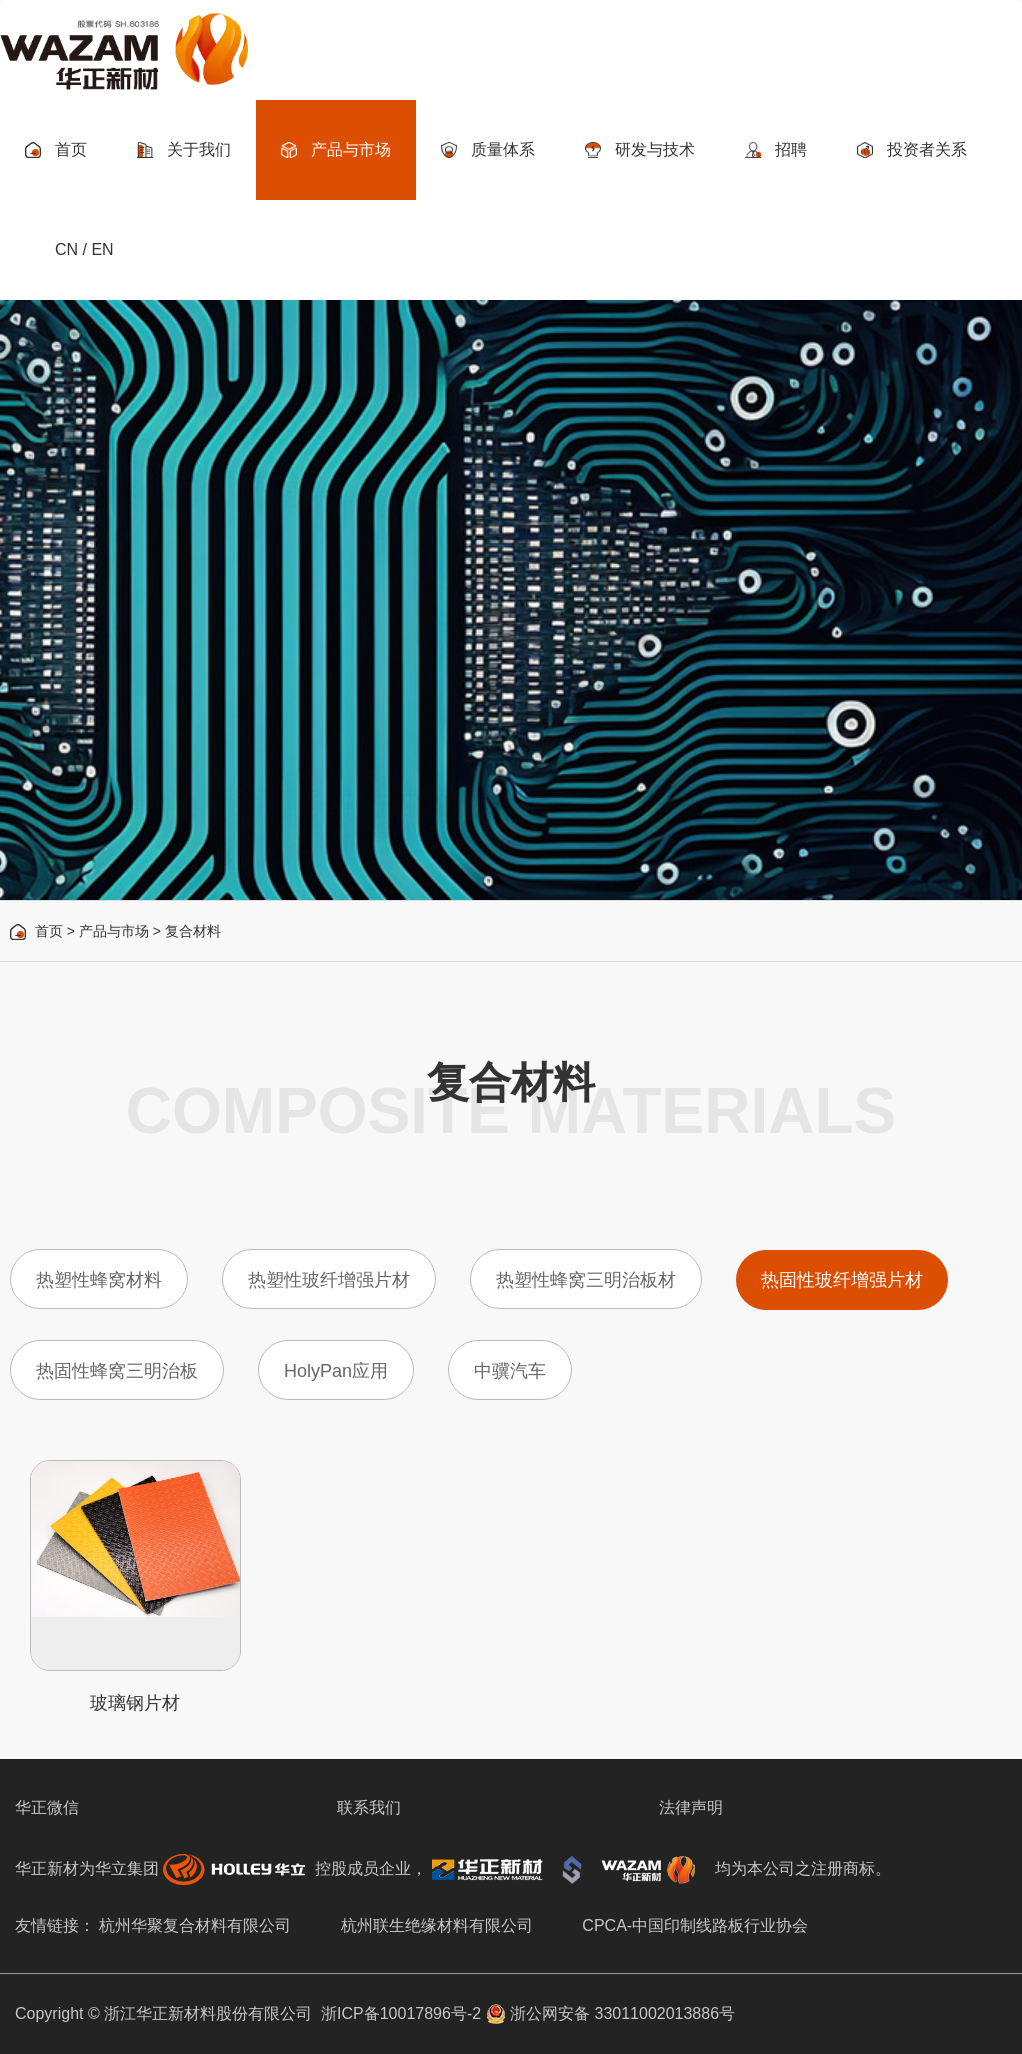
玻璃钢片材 (135, 1703)
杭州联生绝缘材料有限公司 (437, 1925)
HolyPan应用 (336, 1371)
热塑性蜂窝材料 (99, 1280)
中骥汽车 (510, 1371)
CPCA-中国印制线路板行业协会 (695, 1925)
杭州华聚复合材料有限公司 (195, 1925)
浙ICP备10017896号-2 (401, 2013)
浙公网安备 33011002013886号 (610, 2013)
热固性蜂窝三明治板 (117, 1371)
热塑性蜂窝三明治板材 (586, 1280)
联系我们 (369, 1807)
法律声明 (691, 1807)
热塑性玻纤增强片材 (329, 1280)
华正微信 (47, 1807)
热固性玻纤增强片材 (842, 1280)
